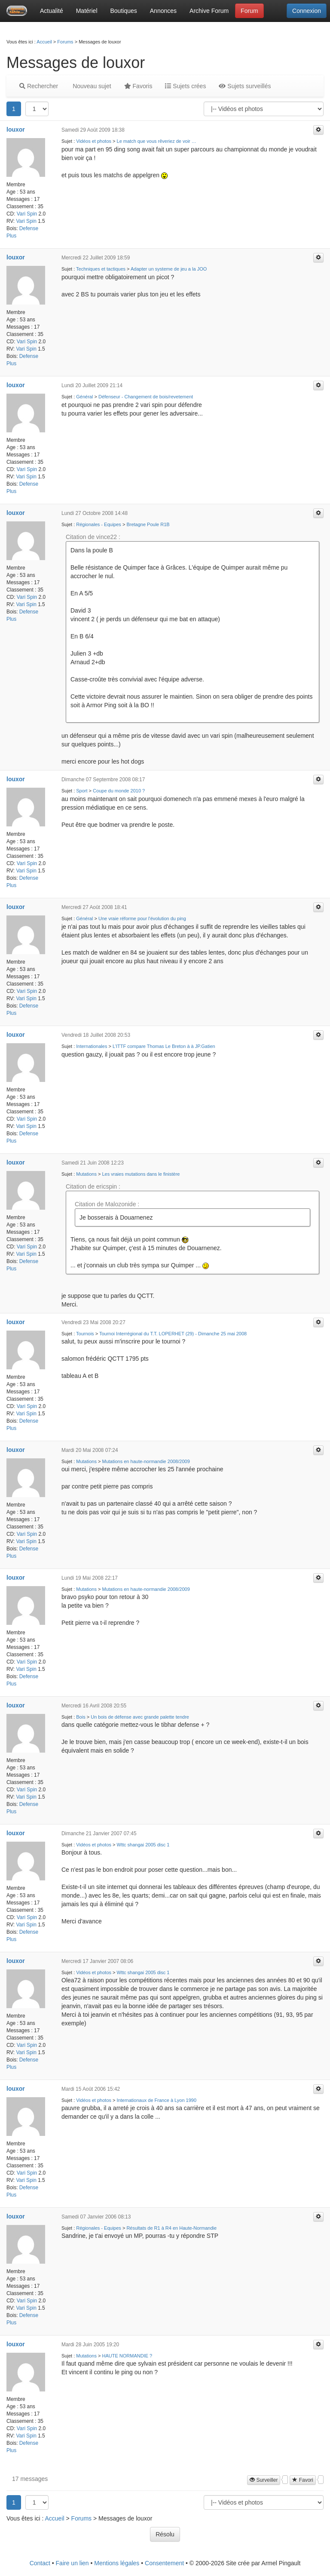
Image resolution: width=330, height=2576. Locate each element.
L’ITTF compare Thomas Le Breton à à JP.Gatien (164, 1046)
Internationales (91, 1046)
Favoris (138, 86)
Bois (80, 1716)
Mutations (86, 1174)
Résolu (165, 2534)
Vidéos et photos (93, 141)
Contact (40, 2563)
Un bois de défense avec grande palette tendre (140, 1716)
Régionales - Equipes (98, 524)
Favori (302, 2480)
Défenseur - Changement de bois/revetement (145, 396)
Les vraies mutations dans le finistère (141, 1174)
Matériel (87, 10)
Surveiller (264, 2480)
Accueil (44, 41)
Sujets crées (185, 86)
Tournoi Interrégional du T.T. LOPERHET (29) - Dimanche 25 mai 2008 (173, 1333)
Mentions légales (116, 2563)
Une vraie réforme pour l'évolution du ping (142, 918)
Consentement (164, 2563)
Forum (249, 10)
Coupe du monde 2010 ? (119, 790)
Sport (81, 790)
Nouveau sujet (91, 86)
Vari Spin (27, 214)
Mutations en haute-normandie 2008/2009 (146, 1461)
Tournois (85, 1333)
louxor (15, 129)
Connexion (306, 10)
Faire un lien (72, 2563)
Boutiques (123, 10)
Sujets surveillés (245, 86)
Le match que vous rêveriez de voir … (156, 141)
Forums (65, 41)
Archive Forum (209, 10)
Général (84, 396)
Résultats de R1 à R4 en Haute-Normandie (171, 2228)
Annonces (163, 10)
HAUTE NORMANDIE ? (127, 2355)
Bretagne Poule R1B (147, 524)
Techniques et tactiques (100, 268)
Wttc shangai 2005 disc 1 (143, 1844)
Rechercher (38, 86)
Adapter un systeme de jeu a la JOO (169, 268)
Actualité (51, 10)
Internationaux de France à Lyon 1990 (157, 2100)
